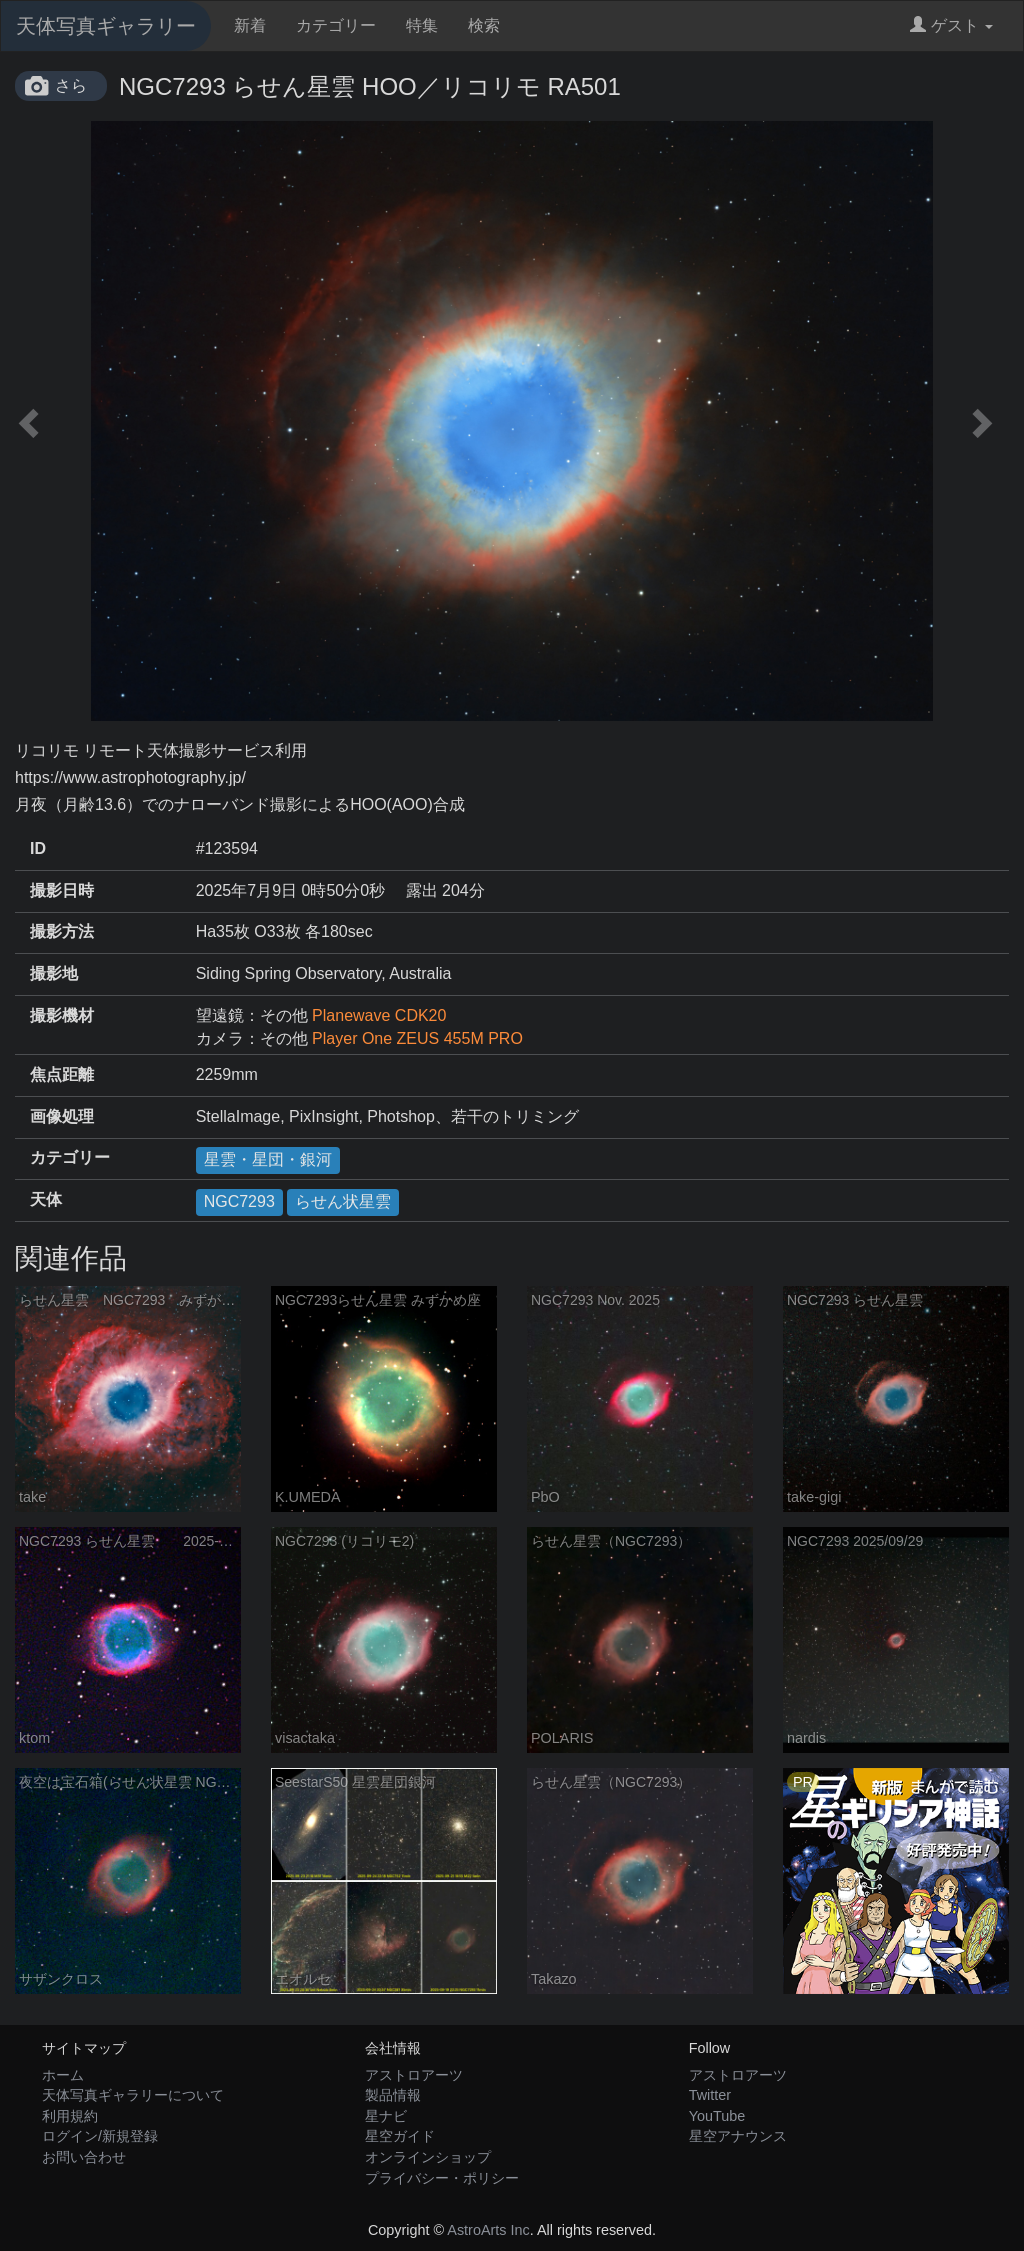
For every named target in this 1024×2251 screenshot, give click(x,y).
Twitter (710, 2095)
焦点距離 (62, 1074)
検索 (484, 25)
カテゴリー (336, 25)
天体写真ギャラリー (106, 26)
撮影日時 (62, 890)
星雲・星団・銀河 (268, 1159)
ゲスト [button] (951, 25)
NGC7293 (239, 1201)
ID (38, 848)
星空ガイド (400, 2136)
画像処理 (62, 1116)
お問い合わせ (84, 2157)
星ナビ (386, 2116)
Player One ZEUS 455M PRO (417, 1038)
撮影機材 (62, 1015)
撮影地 (54, 973)
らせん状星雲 (343, 1201)
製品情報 (393, 2095)
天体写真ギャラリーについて (133, 2095)
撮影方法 (62, 931)
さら (71, 85)
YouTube (717, 2116)
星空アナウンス (738, 2136)
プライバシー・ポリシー (442, 2178)
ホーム (63, 2075)
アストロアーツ (414, 2075)
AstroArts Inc (488, 2230)
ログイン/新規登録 (100, 2136)
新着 (250, 25)
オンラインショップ (428, 2157)
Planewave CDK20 (379, 1015)
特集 (422, 25)
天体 (46, 1199)
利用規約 (70, 2116)
